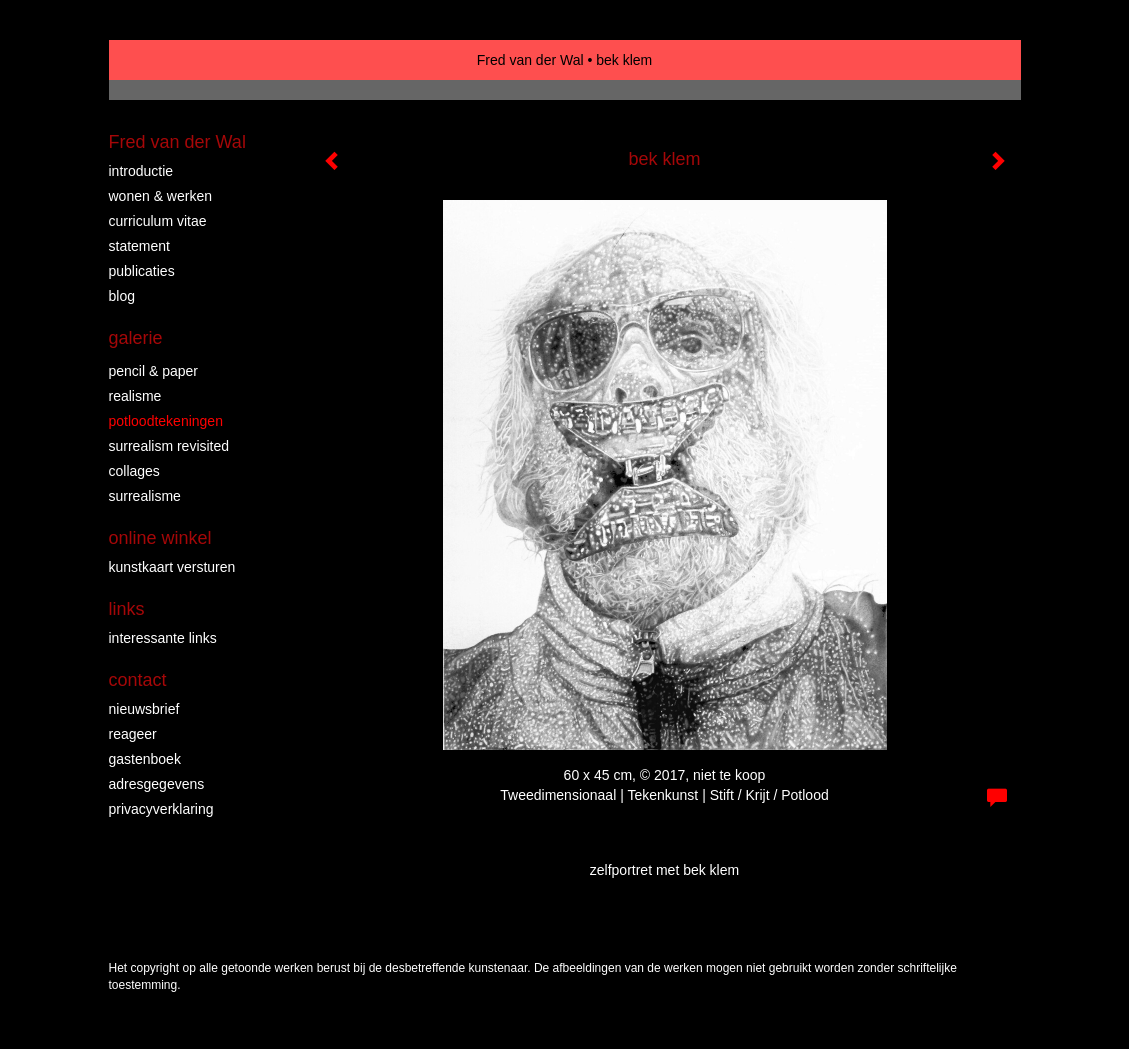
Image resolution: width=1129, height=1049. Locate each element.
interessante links (163, 638)
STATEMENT (139, 246)
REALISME (135, 396)
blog (122, 296)
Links (127, 609)
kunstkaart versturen (172, 567)
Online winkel (160, 538)
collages (134, 471)
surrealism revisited (169, 446)
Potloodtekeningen (166, 421)
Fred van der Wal (530, 60)
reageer (133, 734)
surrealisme (145, 496)
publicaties (142, 271)
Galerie (136, 338)
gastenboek (145, 759)
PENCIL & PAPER (154, 371)
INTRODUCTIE (141, 171)
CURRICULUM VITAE (158, 221)
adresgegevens (157, 784)
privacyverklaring (161, 809)
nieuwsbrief (144, 709)
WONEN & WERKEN (161, 196)
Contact (138, 680)
